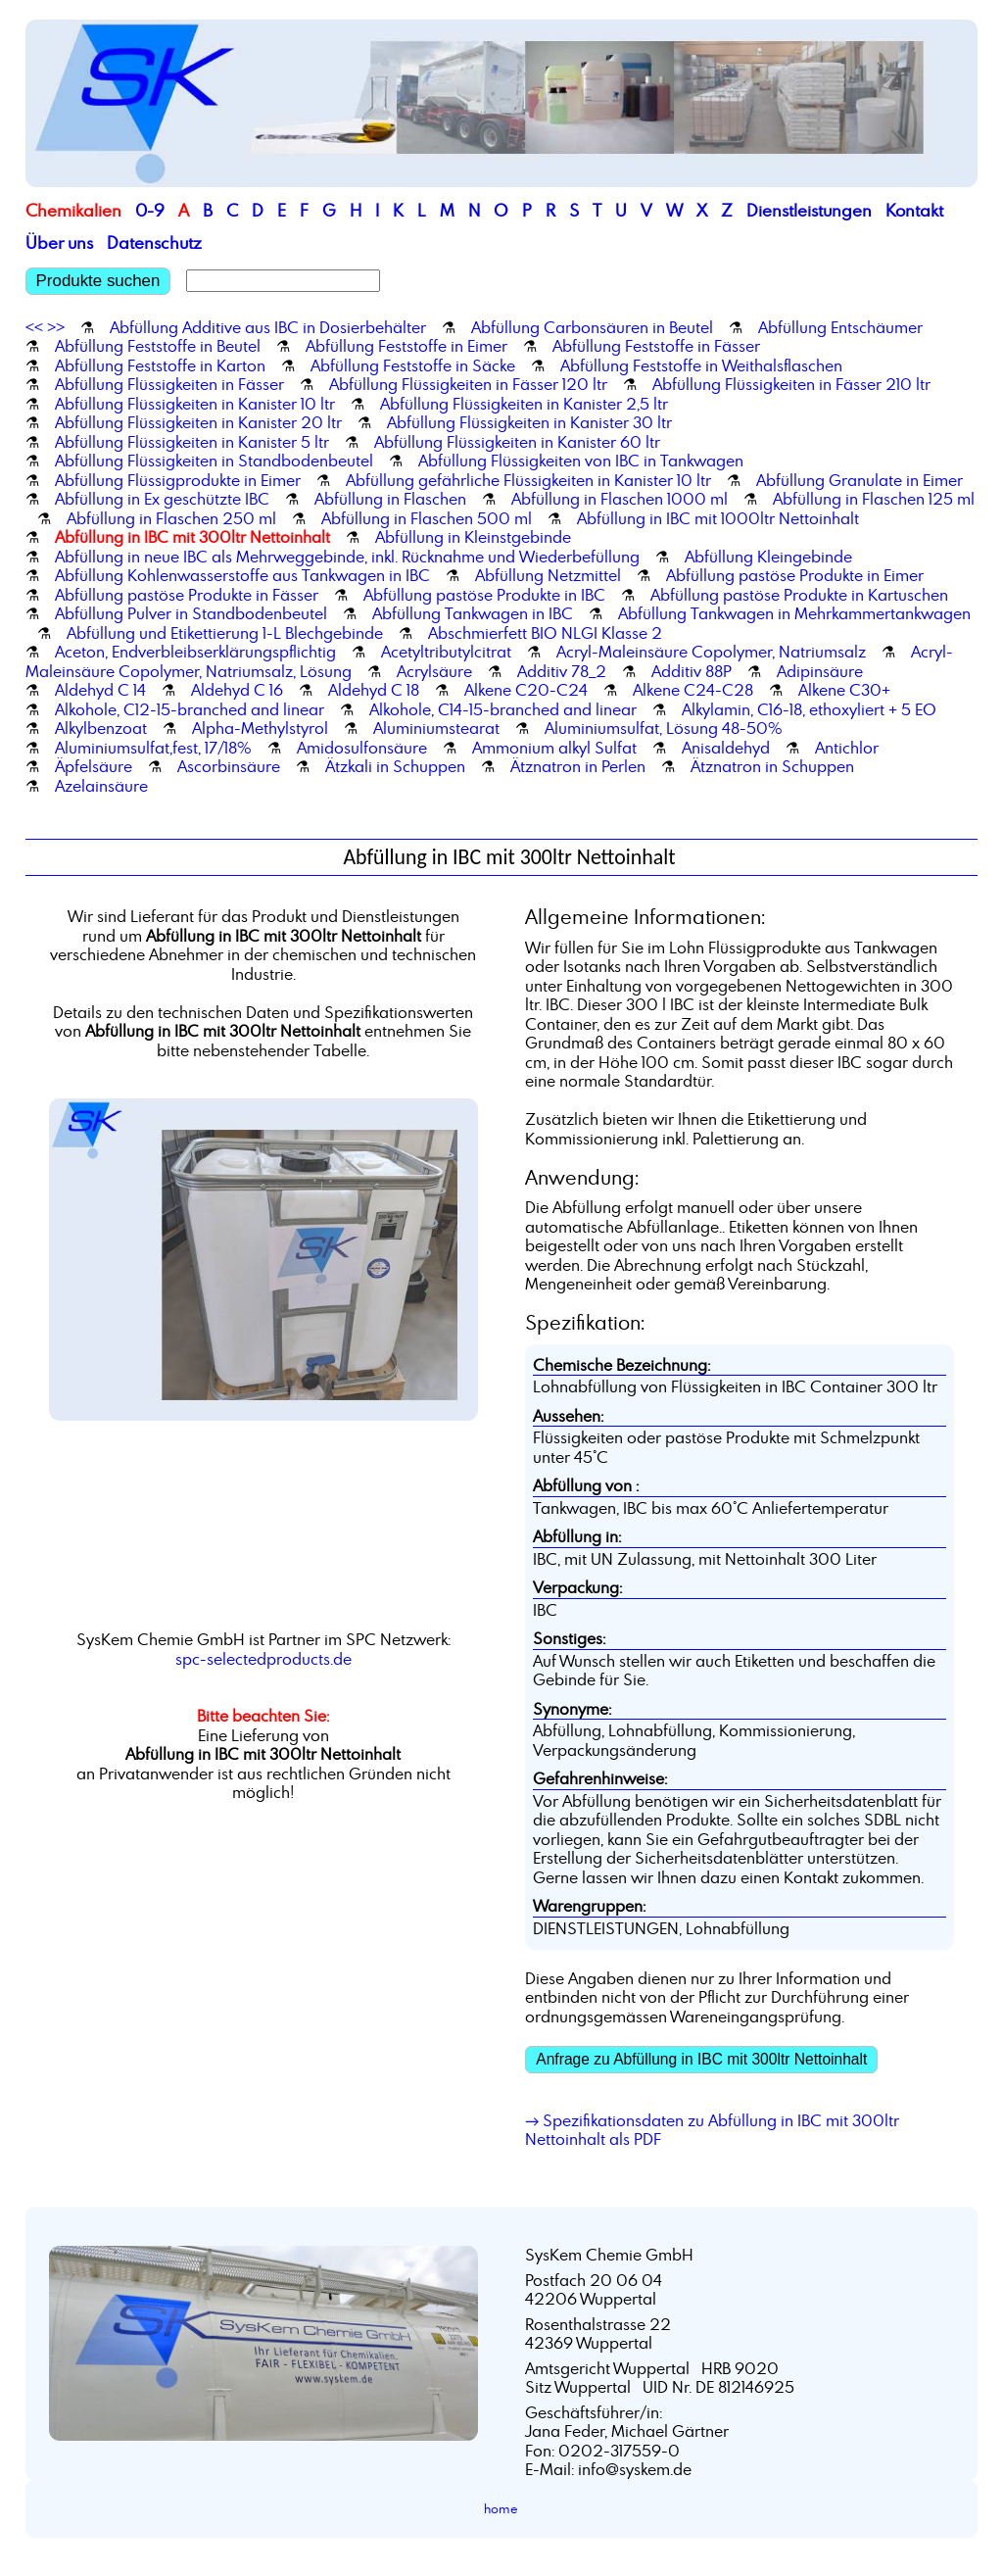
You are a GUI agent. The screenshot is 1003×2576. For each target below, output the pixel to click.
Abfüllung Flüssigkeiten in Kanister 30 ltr (529, 422)
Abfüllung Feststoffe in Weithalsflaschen (701, 365)
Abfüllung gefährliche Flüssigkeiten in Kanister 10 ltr (528, 480)
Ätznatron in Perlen (577, 766)
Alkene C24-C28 (693, 690)
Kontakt (914, 210)
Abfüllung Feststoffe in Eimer (406, 346)
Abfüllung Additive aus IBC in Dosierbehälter (268, 327)
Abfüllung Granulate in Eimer (859, 480)
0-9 (150, 210)
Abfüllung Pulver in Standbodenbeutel (191, 613)
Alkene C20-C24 (526, 690)
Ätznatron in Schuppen (772, 766)
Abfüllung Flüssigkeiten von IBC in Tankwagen (580, 460)
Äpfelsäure (93, 766)
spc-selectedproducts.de (263, 1659)
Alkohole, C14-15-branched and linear (503, 709)
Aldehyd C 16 (237, 690)
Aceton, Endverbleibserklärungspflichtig (195, 651)
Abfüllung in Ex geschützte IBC (162, 499)
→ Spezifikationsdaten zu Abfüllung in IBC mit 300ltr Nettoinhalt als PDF (712, 2130)
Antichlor (847, 747)
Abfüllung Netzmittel (548, 575)
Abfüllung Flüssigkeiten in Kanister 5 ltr (192, 442)
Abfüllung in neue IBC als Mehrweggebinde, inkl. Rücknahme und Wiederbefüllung (347, 556)
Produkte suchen (98, 280)
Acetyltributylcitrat (446, 651)
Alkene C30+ (844, 690)
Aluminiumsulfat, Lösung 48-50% (664, 728)
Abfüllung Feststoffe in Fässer (656, 346)
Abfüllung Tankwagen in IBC (472, 613)
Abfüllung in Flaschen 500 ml (426, 518)
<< (34, 327)
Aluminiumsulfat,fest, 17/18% (153, 747)
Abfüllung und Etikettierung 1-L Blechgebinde (225, 633)
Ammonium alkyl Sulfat (554, 747)
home (501, 2508)
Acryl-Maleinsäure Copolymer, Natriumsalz (711, 651)
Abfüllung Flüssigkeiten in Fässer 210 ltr (791, 384)
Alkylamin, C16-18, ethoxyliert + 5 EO (809, 709)
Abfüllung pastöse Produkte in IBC (484, 595)
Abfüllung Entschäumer (840, 327)
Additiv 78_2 (561, 671)
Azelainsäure (101, 786)
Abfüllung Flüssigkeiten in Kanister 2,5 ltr (524, 403)
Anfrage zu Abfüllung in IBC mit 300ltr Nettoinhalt (701, 2059)
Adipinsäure (820, 671)
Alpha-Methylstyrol (260, 728)
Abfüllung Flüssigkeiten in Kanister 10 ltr (195, 403)
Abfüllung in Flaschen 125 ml (874, 499)
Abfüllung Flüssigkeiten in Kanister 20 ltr (198, 422)
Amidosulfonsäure (362, 747)
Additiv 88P (691, 671)
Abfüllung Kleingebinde (768, 556)
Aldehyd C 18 (373, 690)
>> (56, 327)
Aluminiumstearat (436, 728)
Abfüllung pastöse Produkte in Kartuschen (799, 595)
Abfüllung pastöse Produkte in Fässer (186, 595)
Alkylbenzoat (101, 728)
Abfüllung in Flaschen (390, 499)
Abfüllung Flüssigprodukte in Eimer (178, 480)
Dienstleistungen (809, 210)
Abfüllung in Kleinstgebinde (473, 537)
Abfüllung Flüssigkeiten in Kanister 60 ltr (517, 442)
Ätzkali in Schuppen (395, 766)
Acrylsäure (434, 671)
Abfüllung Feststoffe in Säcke (412, 365)
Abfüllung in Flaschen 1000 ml (619, 499)
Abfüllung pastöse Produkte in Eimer (795, 575)
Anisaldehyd (726, 747)
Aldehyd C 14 (100, 690)
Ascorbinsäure (228, 766)
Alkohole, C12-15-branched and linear (189, 709)
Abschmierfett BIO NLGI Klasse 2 (545, 633)
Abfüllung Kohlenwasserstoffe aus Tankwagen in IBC (242, 575)
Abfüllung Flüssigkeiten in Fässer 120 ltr (468, 384)
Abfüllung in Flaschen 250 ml (171, 518)
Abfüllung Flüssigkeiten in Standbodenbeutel (214, 460)
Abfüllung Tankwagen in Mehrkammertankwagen (794, 613)
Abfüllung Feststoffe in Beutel (158, 346)
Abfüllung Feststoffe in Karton (160, 365)
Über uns (59, 242)
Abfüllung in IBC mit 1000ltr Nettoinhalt (718, 518)
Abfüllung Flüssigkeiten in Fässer (169, 384)
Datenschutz (154, 242)
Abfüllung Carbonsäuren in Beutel (592, 327)
